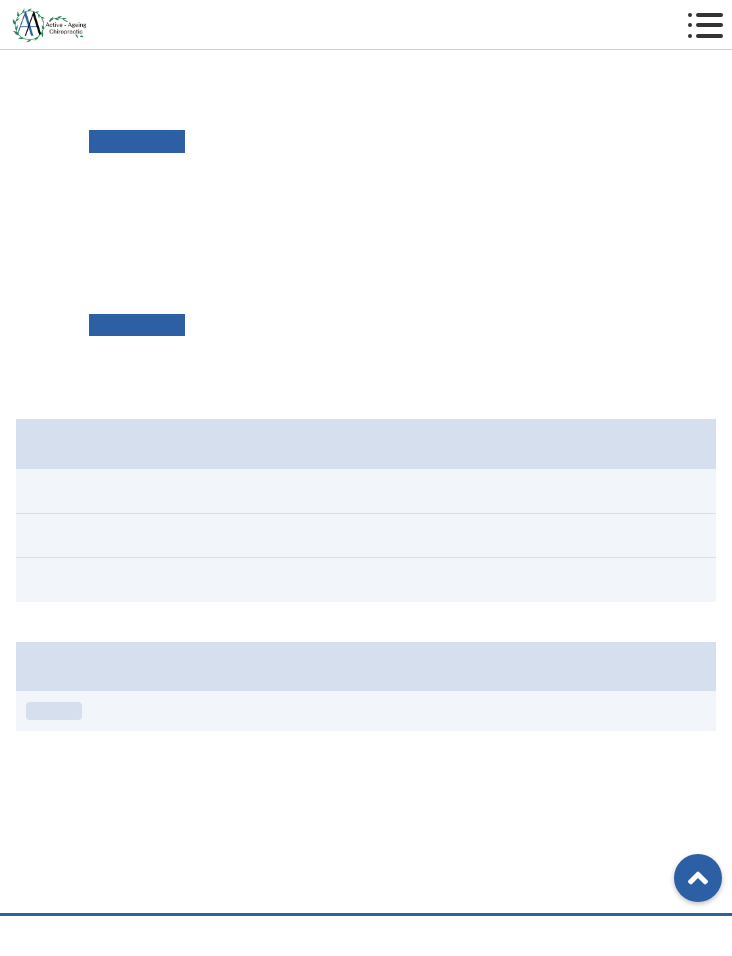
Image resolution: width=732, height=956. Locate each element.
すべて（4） (64, 490)
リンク (485, 202)
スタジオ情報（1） (85, 579)
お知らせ (54, 711)
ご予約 (563, 935)
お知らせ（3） (71, 535)
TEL (161, 935)
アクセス (359, 935)
